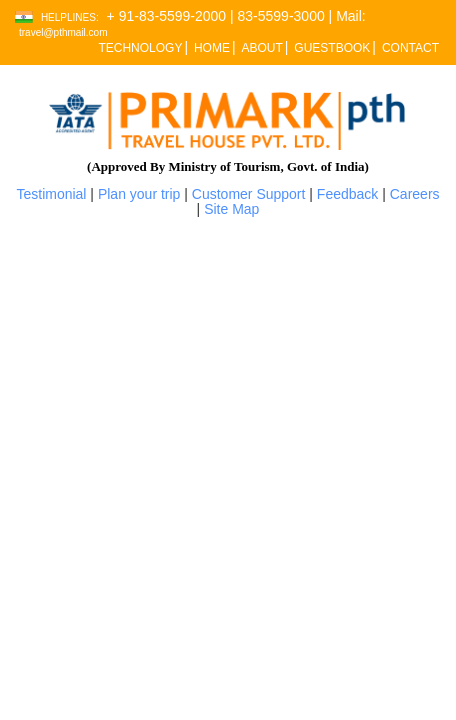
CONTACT (410, 48)
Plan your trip (139, 194)
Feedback (347, 194)
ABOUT (261, 48)
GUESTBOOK (332, 48)
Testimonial (51, 194)
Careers (415, 194)
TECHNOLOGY (140, 48)
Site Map (231, 209)
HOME (212, 48)
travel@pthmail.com (63, 32)
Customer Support (249, 194)
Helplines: (70, 17)
